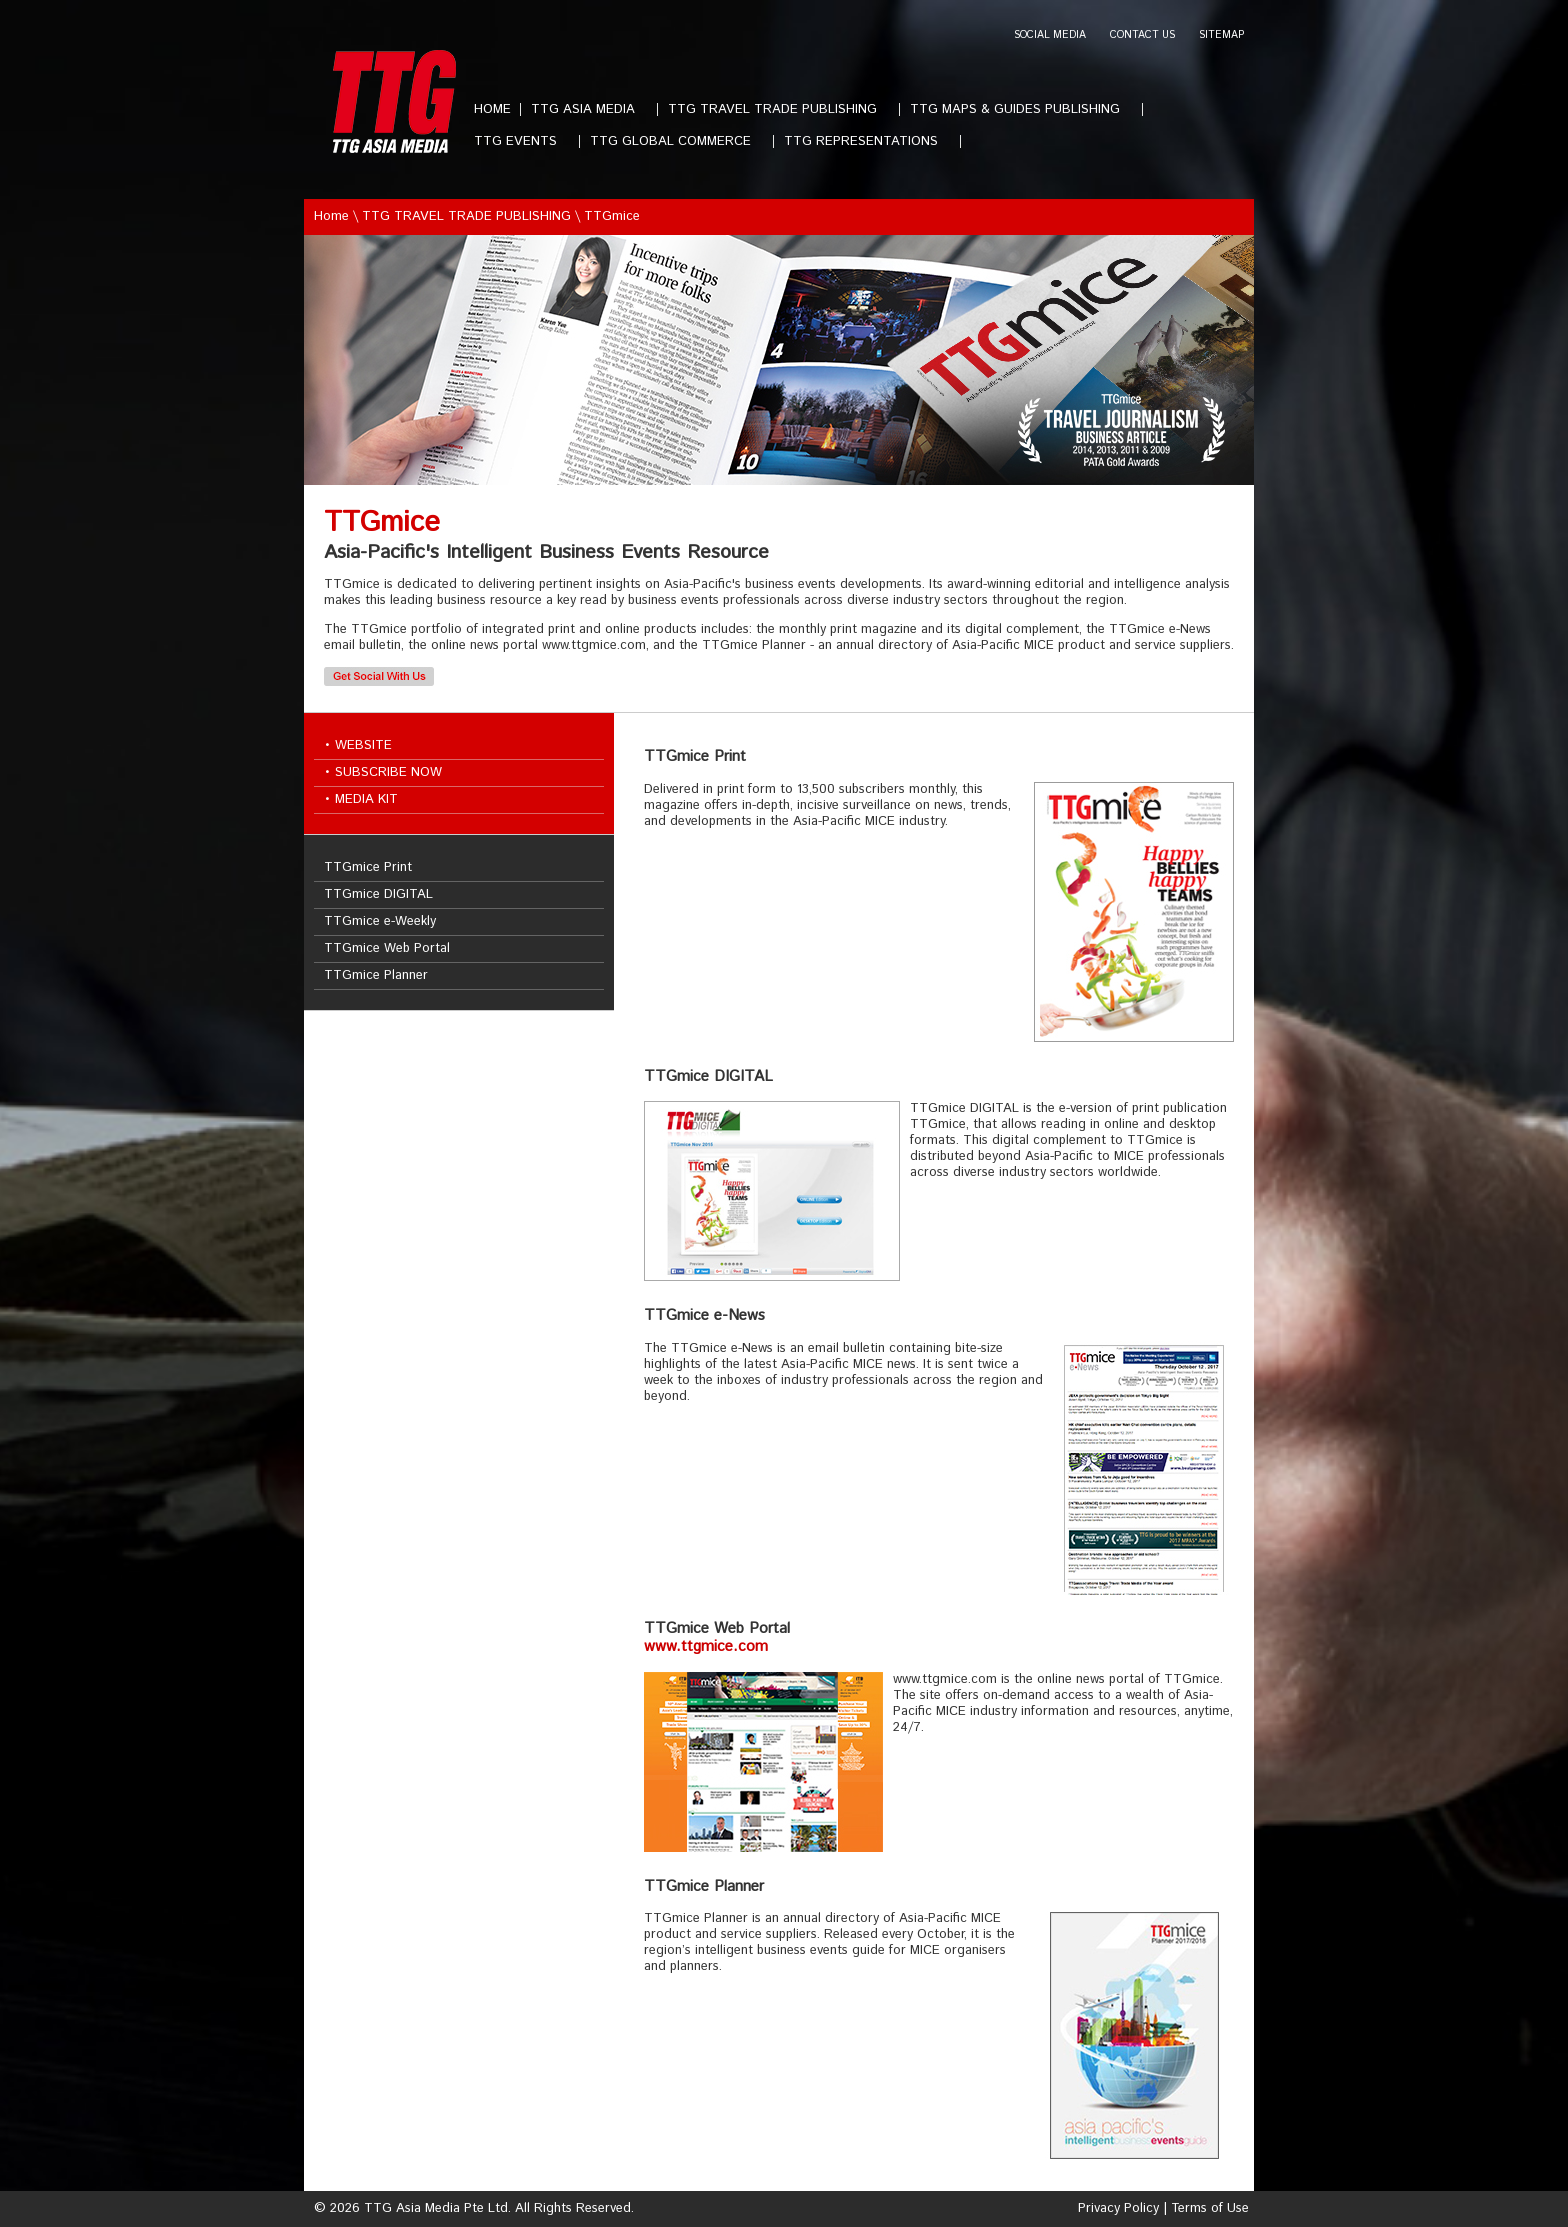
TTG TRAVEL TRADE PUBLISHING (780, 109)
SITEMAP (1221, 35)
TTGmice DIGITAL (378, 894)
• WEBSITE (358, 745)
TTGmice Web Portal (387, 948)
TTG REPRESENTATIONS (869, 141)
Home (331, 216)
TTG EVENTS (523, 141)
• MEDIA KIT (361, 799)
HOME (492, 109)
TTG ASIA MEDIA (591, 109)
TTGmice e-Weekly (380, 921)
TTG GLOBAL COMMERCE (678, 141)
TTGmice (612, 216)
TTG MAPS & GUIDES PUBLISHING (1023, 109)
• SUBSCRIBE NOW (383, 772)
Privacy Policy (1118, 2208)
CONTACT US (1142, 35)
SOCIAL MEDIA (1050, 35)
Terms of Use (1210, 2208)
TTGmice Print (368, 867)
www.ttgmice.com (706, 1647)
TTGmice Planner (376, 975)
